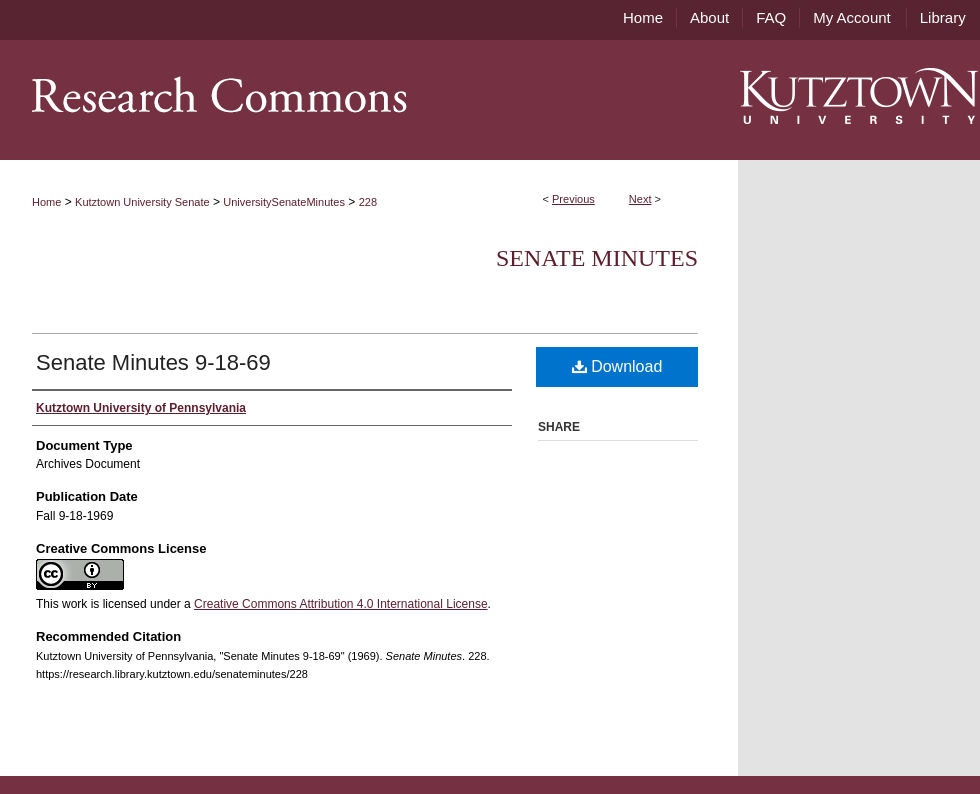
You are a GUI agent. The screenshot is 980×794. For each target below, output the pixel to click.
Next (640, 199)
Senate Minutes (597, 258)
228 (368, 202)
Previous (573, 199)
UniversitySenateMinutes (284, 202)
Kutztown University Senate (142, 202)
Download (617, 366)
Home (46, 202)
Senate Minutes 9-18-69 (153, 362)
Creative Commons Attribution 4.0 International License (341, 604)
